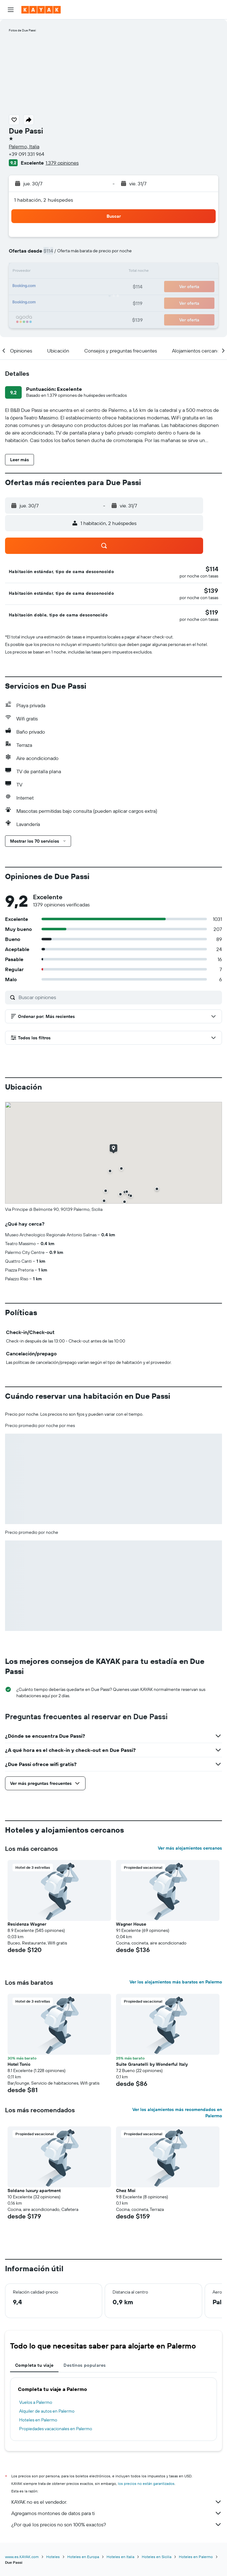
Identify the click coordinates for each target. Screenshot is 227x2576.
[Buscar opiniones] (119, 997)
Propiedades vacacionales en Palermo (55, 2428)
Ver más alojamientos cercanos (190, 1848)
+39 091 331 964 (26, 154)
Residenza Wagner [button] (27, 1924)
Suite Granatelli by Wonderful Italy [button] (152, 2064)
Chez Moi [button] (126, 2190)
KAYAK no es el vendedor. (116, 2502)
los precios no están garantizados (146, 2483)
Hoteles (53, 2556)
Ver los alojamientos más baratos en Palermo (176, 1982)
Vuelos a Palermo (35, 2402)
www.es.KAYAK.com (22, 2556)
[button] (11, 10)
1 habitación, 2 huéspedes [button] (43, 200)
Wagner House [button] (131, 1924)
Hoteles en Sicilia (156, 2556)
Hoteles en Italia (120, 2556)
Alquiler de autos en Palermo (47, 2411)
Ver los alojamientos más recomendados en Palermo (177, 2113)
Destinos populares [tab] (85, 2365)
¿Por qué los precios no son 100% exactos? (116, 2524)
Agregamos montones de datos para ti (116, 2513)
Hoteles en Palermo (38, 2420)
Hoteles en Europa (83, 2556)
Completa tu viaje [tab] (34, 2365)
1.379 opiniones (62, 163)
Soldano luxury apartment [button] (34, 2190)
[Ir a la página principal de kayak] (41, 10)
